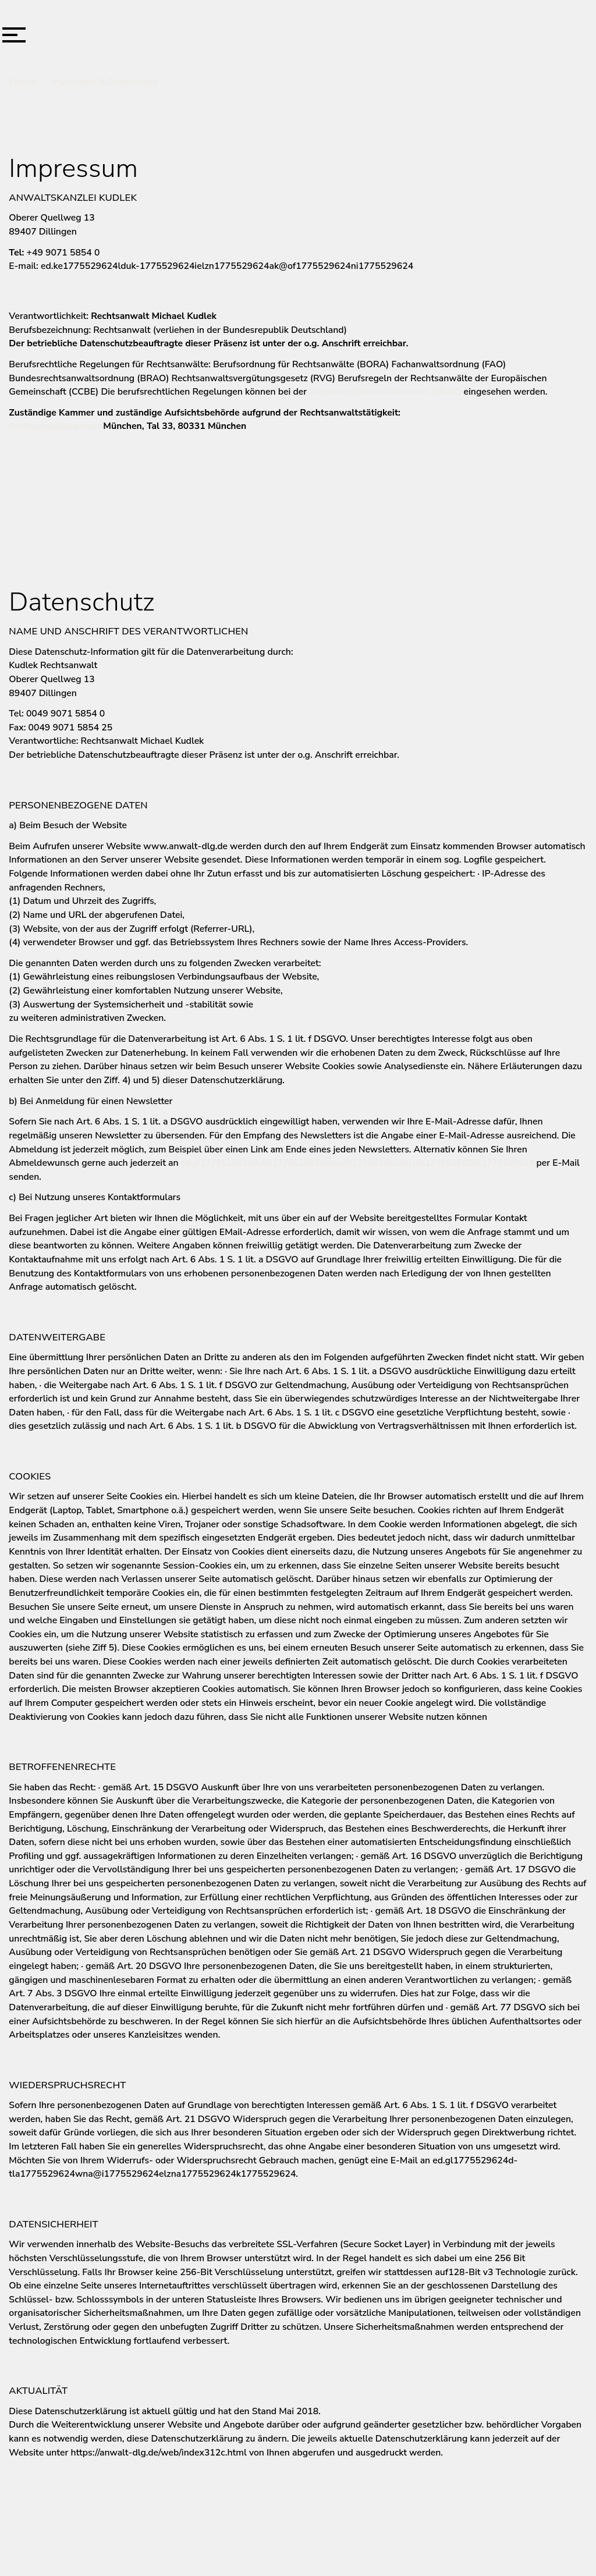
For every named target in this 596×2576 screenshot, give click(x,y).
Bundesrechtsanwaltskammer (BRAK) (385, 392)
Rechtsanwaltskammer (55, 426)
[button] (14, 35)
